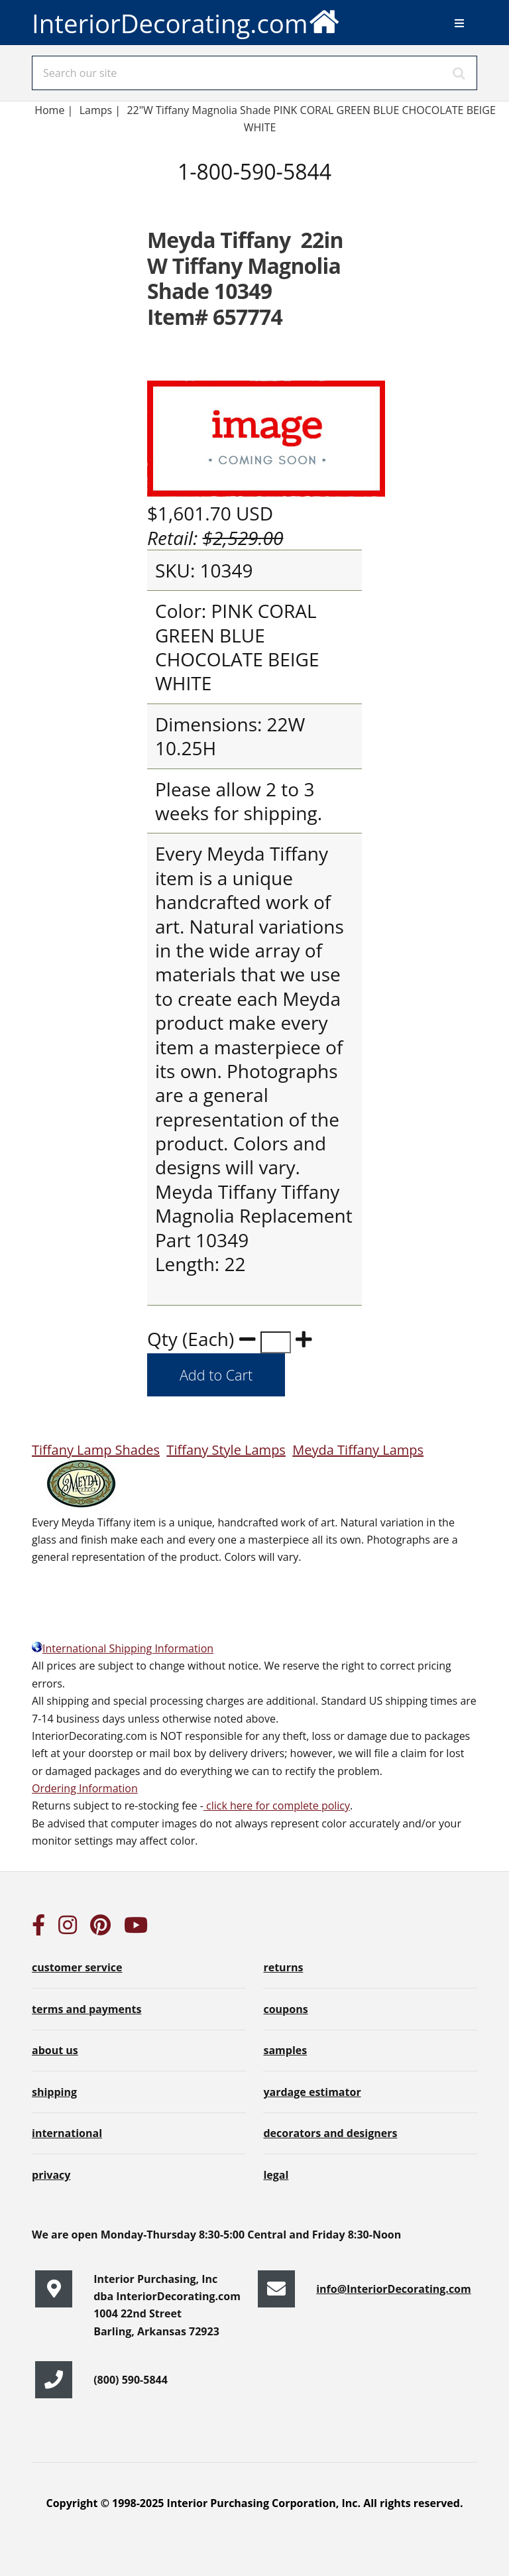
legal (275, 2175)
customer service (77, 1967)
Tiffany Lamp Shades (96, 1450)
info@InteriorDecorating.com (393, 2289)
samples (285, 2050)
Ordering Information (85, 1788)
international (67, 2133)
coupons (285, 2009)
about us (55, 2050)
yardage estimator (312, 2092)
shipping (54, 2092)
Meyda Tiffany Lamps (358, 1450)
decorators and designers (330, 2133)
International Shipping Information (122, 1648)
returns (283, 1967)
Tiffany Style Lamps (226, 1450)
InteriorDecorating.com (186, 20)
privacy (51, 2175)
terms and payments (86, 2009)
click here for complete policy (276, 1805)
